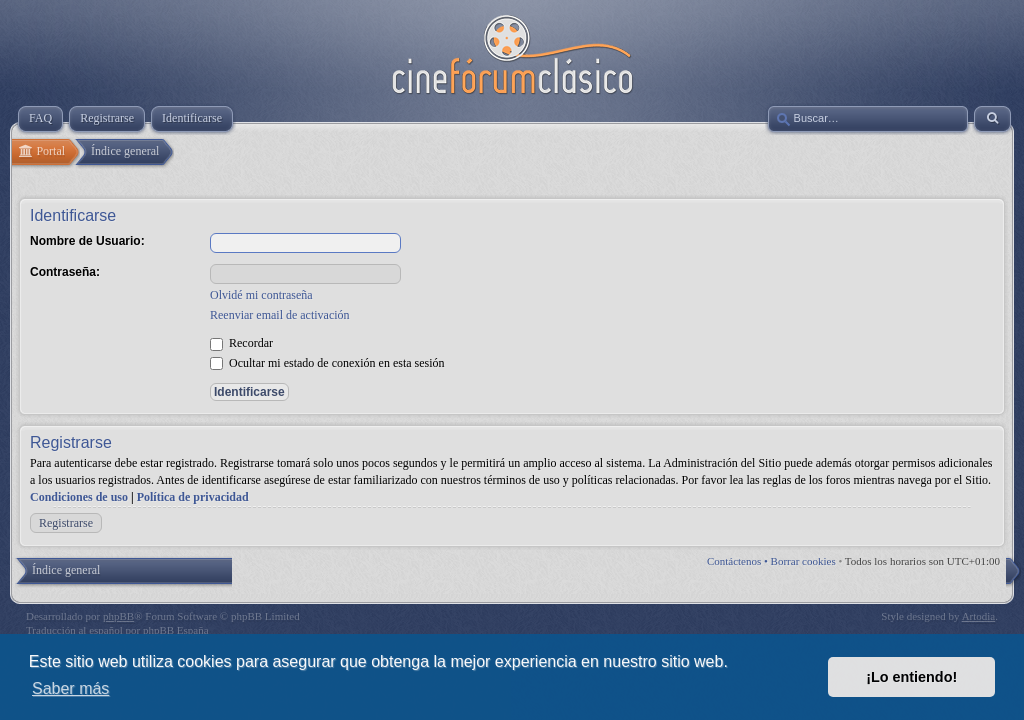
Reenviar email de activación (280, 315)
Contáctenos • (739, 561)
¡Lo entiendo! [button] (911, 677)
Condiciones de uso (79, 497)
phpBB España (176, 630)
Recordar (241, 343)
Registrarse (66, 523)
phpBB (118, 616)
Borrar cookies (803, 561)
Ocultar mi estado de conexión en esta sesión (327, 363)
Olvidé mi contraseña (261, 295)
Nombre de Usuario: (87, 241)
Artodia (979, 616)
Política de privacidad (193, 497)
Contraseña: (65, 272)
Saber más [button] (70, 688)
